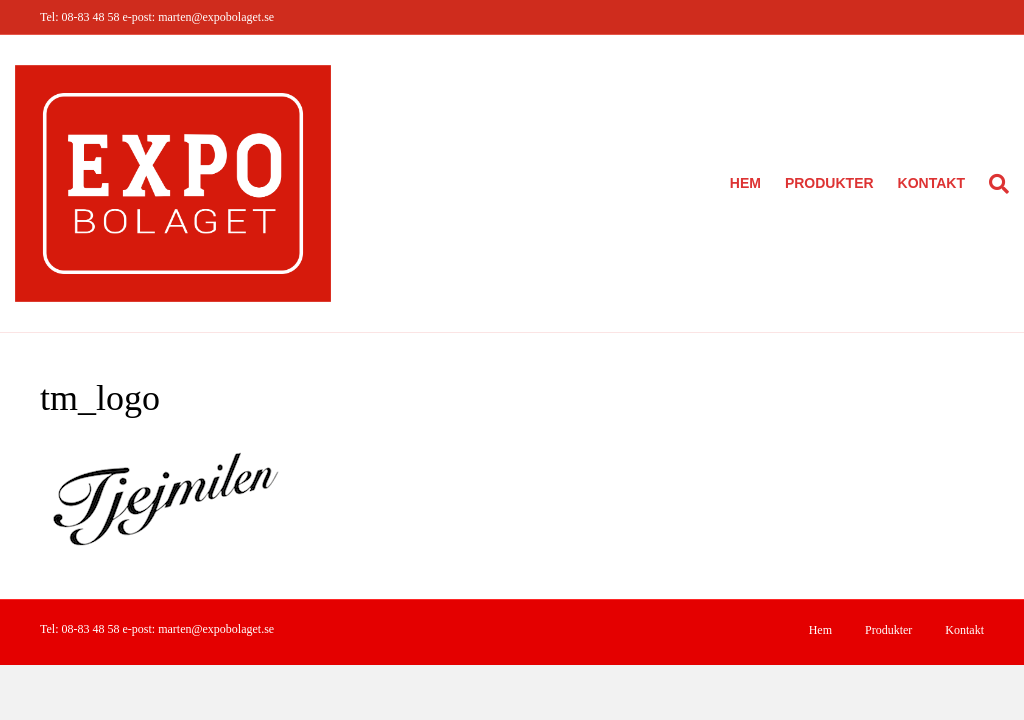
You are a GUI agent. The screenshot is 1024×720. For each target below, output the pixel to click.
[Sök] (993, 184)
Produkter (829, 183)
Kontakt (931, 183)
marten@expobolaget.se (216, 17)
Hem (745, 183)
